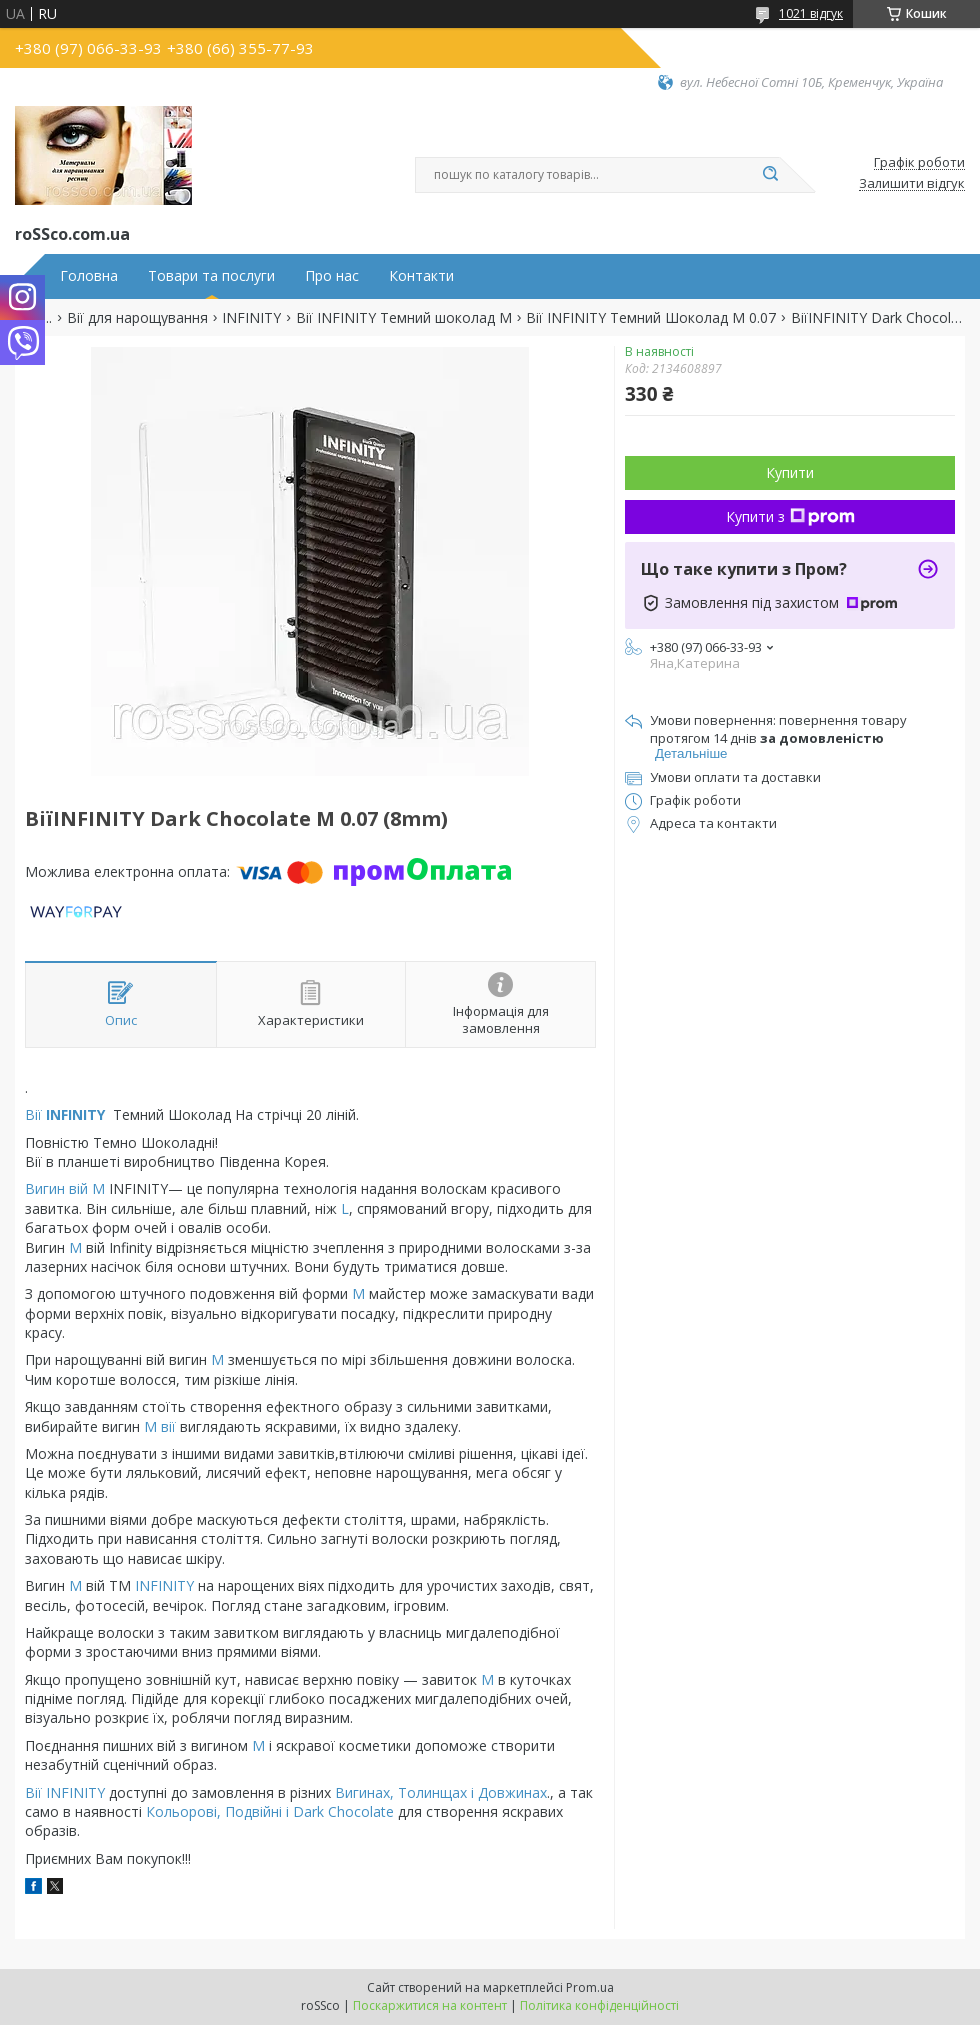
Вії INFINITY (65, 1792)
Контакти (421, 276)
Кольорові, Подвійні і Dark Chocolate (268, 1811)
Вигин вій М (67, 1188)
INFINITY (251, 318)
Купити (790, 472)
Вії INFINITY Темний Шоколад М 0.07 (651, 318)
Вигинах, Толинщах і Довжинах (441, 1792)
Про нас (332, 276)
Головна (89, 276)
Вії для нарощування (137, 318)
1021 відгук (811, 13)
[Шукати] (770, 175)
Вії (67, 1114)
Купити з (790, 516)
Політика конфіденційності (599, 2005)
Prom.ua (590, 1987)
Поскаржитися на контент (430, 2005)
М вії (158, 1426)
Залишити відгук (912, 184)
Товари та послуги (211, 276)
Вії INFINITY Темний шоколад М (404, 318)
